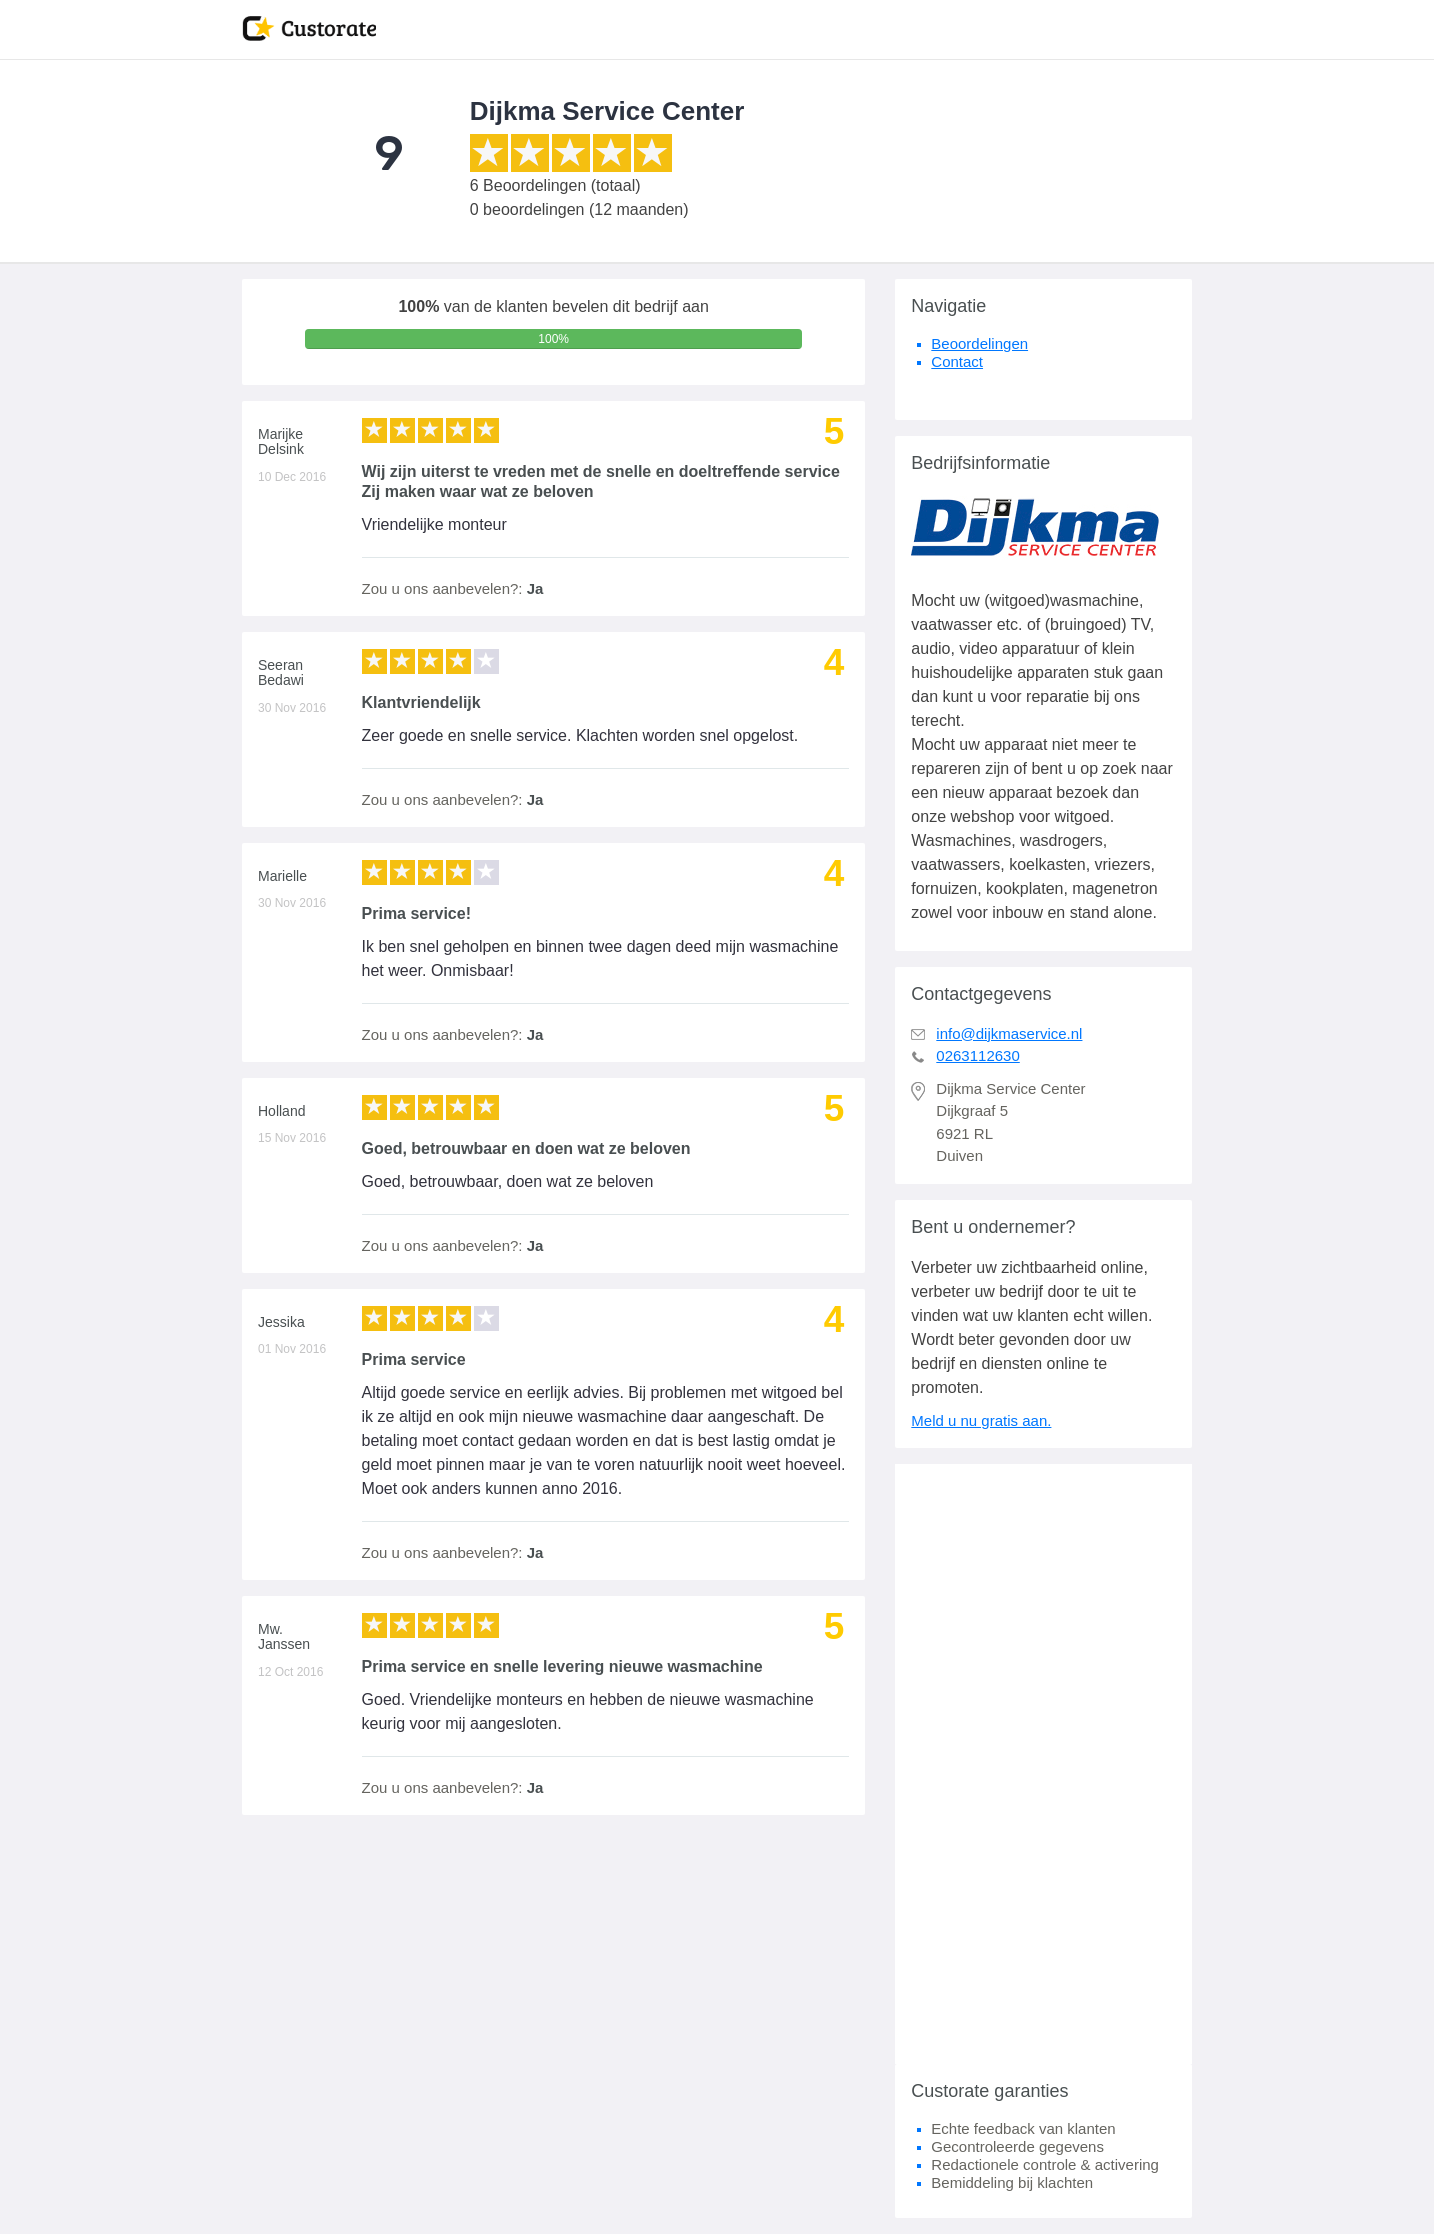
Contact (957, 361)
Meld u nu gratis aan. (981, 1420)
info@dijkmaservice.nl (1009, 1033)
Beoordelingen (979, 343)
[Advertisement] (1043, 1764)
